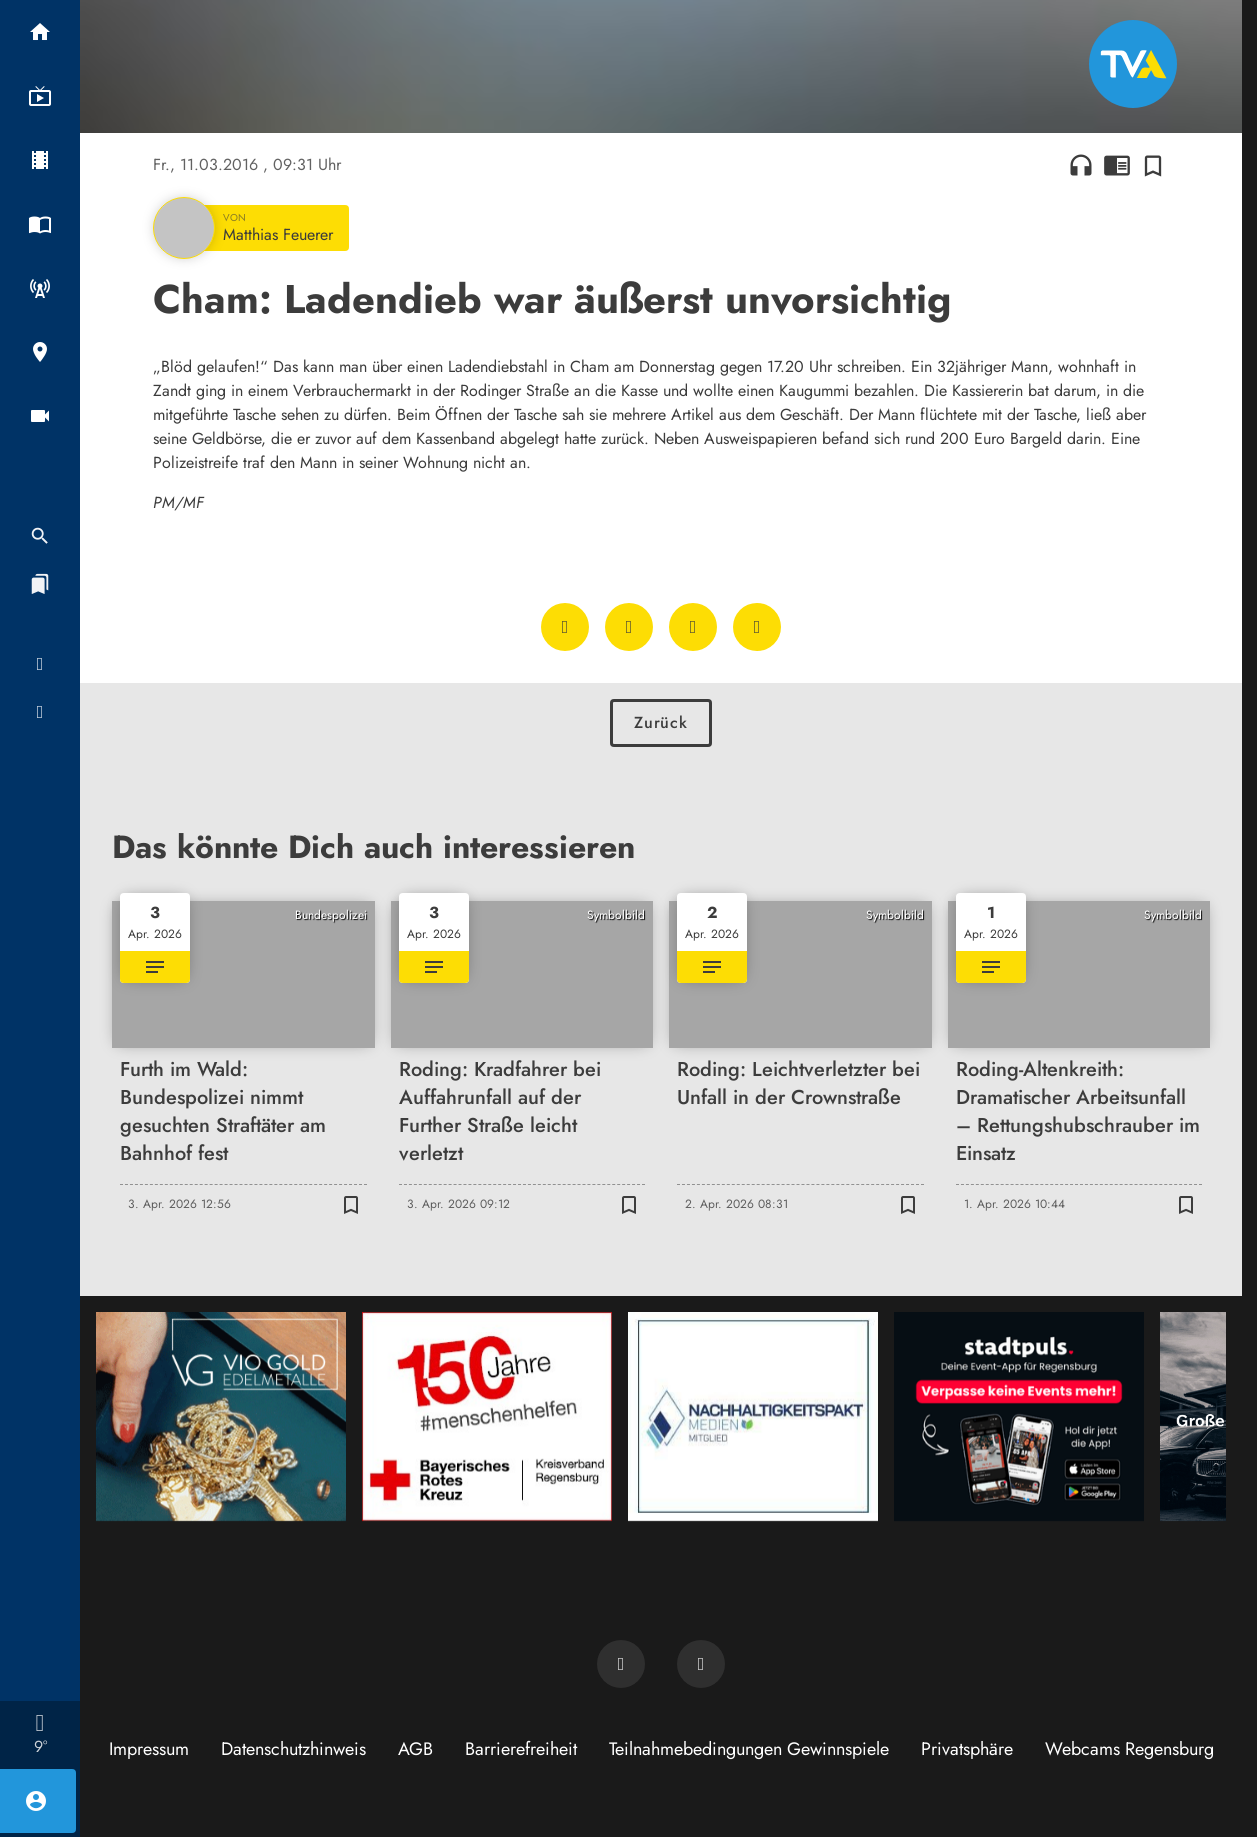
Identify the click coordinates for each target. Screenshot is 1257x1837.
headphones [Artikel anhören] (1081, 165)
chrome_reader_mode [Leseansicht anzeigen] (1117, 165)
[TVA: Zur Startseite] (1133, 64)
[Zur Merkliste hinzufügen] (1153, 165)
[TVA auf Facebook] (621, 1664)
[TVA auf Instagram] (701, 1664)
